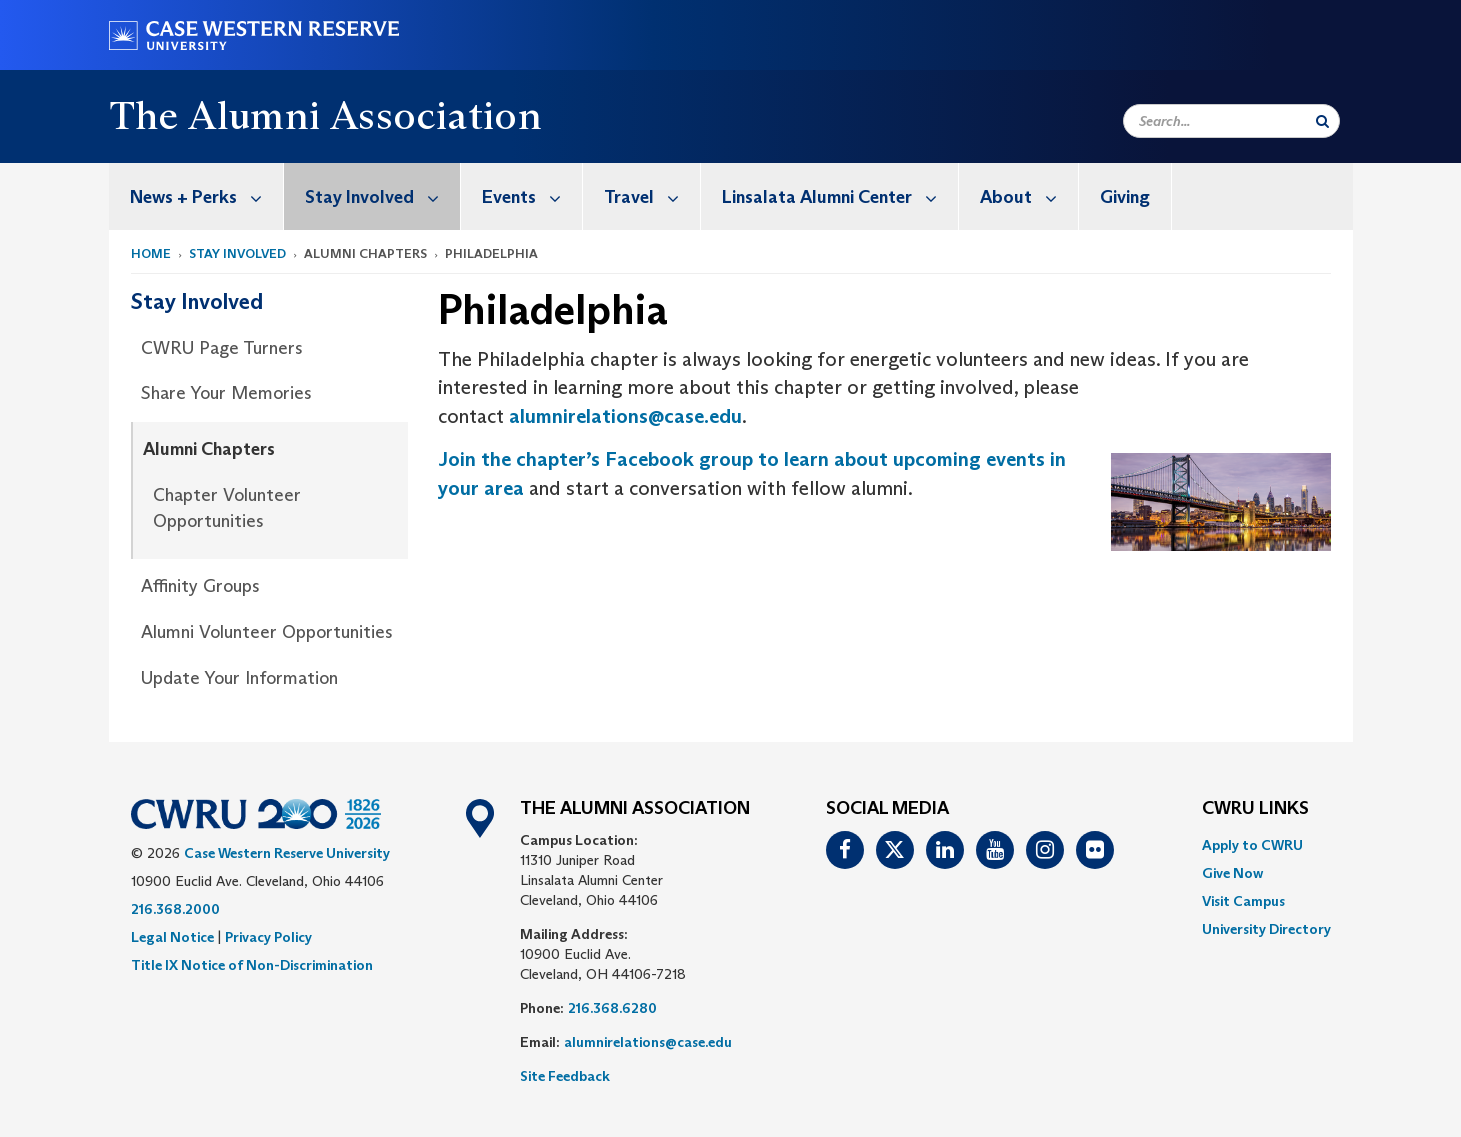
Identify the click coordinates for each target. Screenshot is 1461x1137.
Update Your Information (239, 678)
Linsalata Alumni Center (840, 196)
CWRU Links (1255, 809)
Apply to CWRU (1252, 845)
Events (532, 196)
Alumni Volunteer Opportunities (267, 632)
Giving (1125, 197)
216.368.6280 (612, 1008)
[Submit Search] (1322, 121)
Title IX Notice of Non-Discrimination (252, 965)
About (1029, 196)
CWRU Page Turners (222, 348)
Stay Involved (382, 196)
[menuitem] (196, 196)
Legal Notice (172, 937)
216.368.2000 (175, 909)
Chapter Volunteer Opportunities (227, 508)
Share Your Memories (226, 393)
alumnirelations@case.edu (625, 416)
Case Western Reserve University (287, 853)
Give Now (1232, 873)
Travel (652, 196)
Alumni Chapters (209, 449)
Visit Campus (1243, 901)
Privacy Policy (268, 937)
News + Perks (206, 196)
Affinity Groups (200, 586)
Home (151, 253)
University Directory (1266, 929)
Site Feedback (565, 1076)
